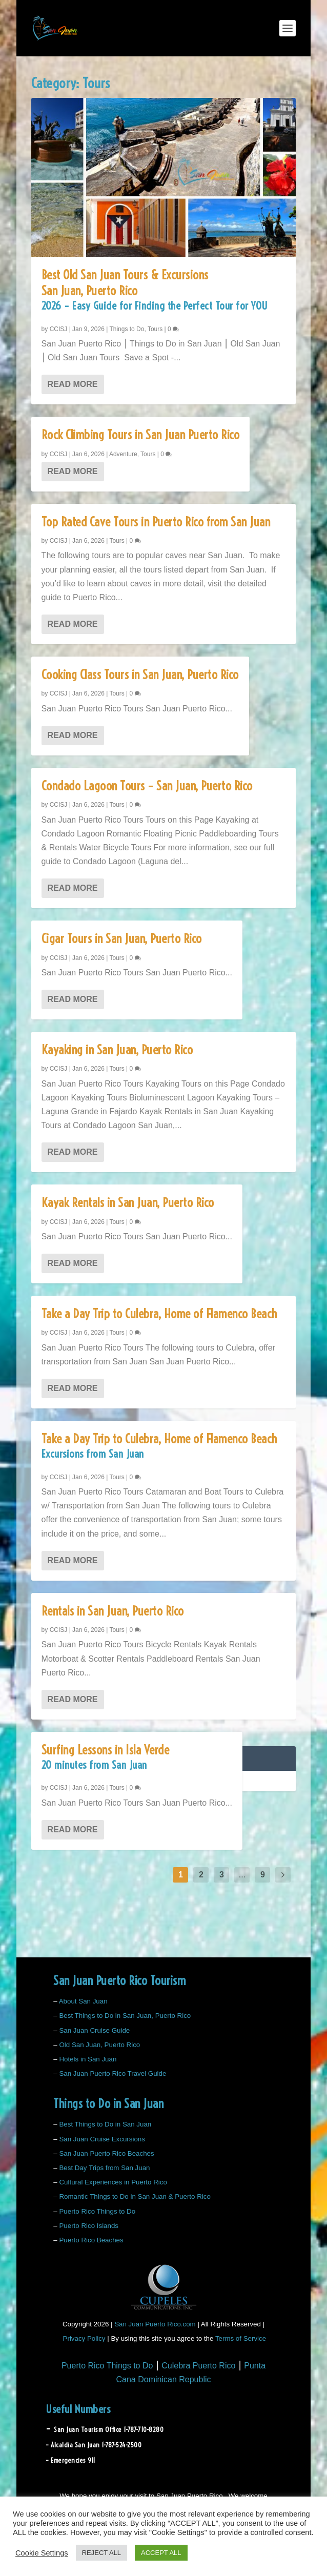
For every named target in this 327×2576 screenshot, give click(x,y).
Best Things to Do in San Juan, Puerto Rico (125, 2015)
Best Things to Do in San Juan (105, 2124)
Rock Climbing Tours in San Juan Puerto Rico (141, 434)
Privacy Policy (84, 2338)
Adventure (123, 454)
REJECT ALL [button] (101, 2553)
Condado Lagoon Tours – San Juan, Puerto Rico (147, 785)
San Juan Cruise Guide (94, 2030)
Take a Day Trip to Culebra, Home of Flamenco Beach (159, 1313)
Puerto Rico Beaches (91, 2240)
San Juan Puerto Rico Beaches (106, 2153)
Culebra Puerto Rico (198, 2365)
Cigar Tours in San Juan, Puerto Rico (122, 938)
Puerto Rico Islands (88, 2226)
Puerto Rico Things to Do (97, 2211)
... (242, 1874)
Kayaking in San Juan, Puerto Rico (117, 1049)
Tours (155, 329)
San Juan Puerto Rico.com (155, 2324)
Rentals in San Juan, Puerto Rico (113, 1611)
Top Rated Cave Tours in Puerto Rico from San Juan (156, 521)
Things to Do (126, 329)
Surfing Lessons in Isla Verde (137, 1759)
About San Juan (83, 2001)
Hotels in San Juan (87, 2059)
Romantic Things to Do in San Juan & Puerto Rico (134, 2196)
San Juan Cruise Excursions (102, 2139)
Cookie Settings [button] (41, 2553)
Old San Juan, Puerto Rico (99, 2045)
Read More (73, 384)
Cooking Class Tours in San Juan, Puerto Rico (140, 674)
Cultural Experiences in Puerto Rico (113, 2182)
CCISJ (59, 329)
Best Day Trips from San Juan (104, 2168)
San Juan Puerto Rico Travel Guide (112, 2073)
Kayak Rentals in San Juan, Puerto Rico (128, 1202)
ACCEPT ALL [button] (161, 2553)
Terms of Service (240, 2338)
